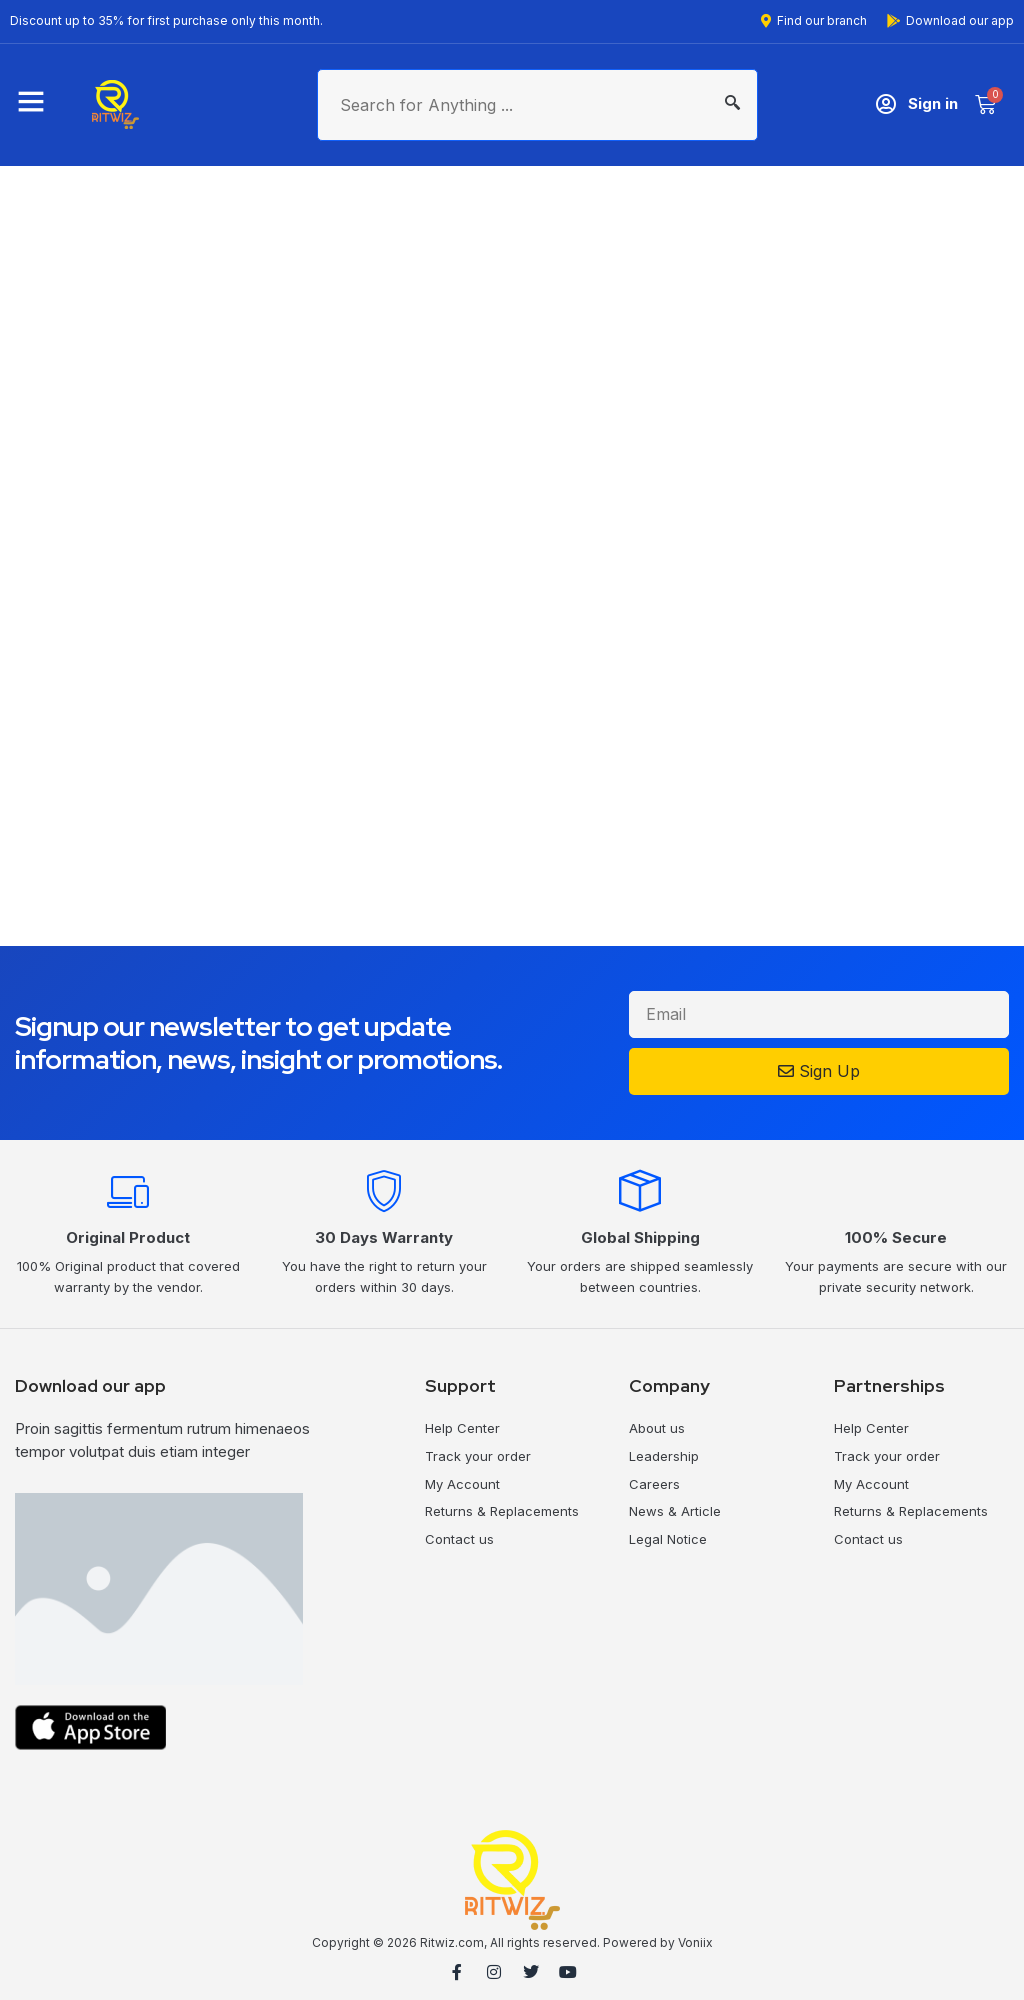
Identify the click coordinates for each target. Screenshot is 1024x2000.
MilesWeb (981, 1974)
